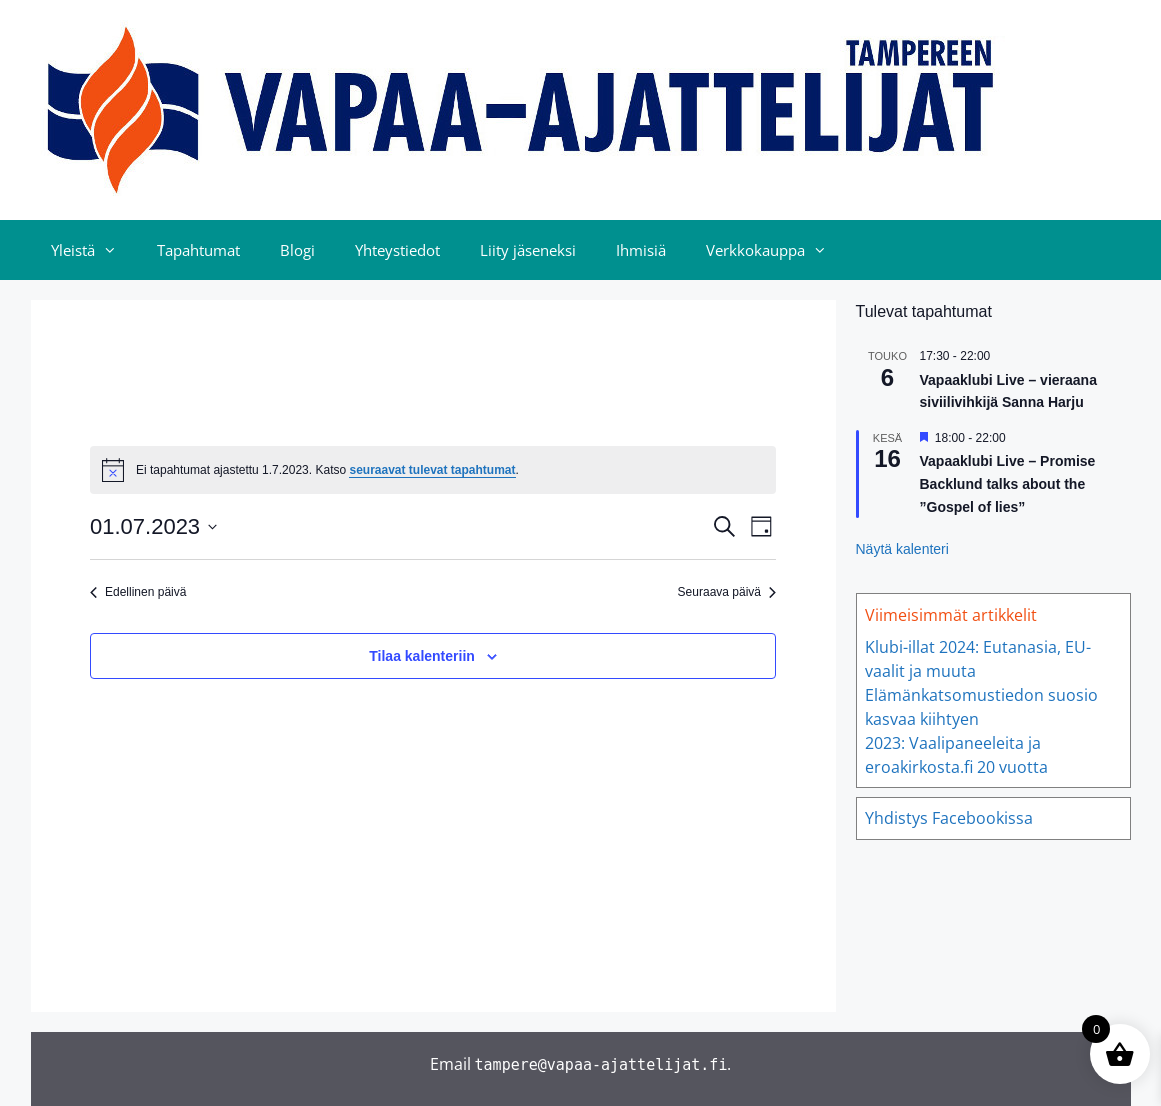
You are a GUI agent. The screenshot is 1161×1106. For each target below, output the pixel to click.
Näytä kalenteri (902, 549)
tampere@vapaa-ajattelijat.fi (601, 1065)
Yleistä (94, 250)
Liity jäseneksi (528, 250)
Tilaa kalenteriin (422, 656)
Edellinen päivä (138, 592)
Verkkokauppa (776, 250)
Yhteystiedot (397, 250)
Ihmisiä (641, 250)
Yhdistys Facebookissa (949, 818)
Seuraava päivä (727, 592)
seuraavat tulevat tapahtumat (432, 470)
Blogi (297, 250)
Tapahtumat (198, 250)
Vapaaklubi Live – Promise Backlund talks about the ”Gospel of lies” (1008, 483)
